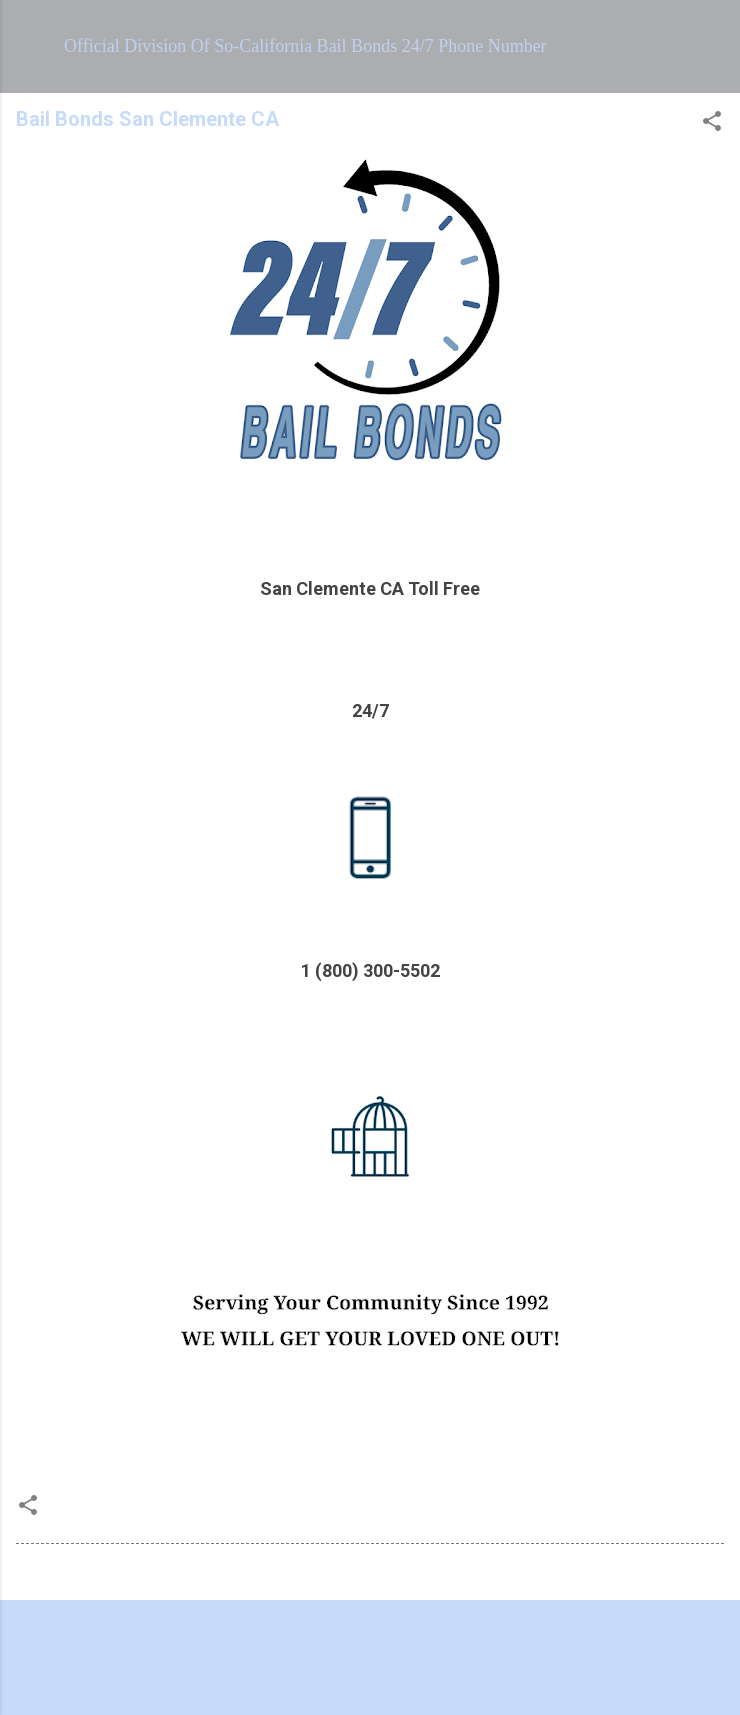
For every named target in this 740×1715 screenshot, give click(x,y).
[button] (712, 124)
